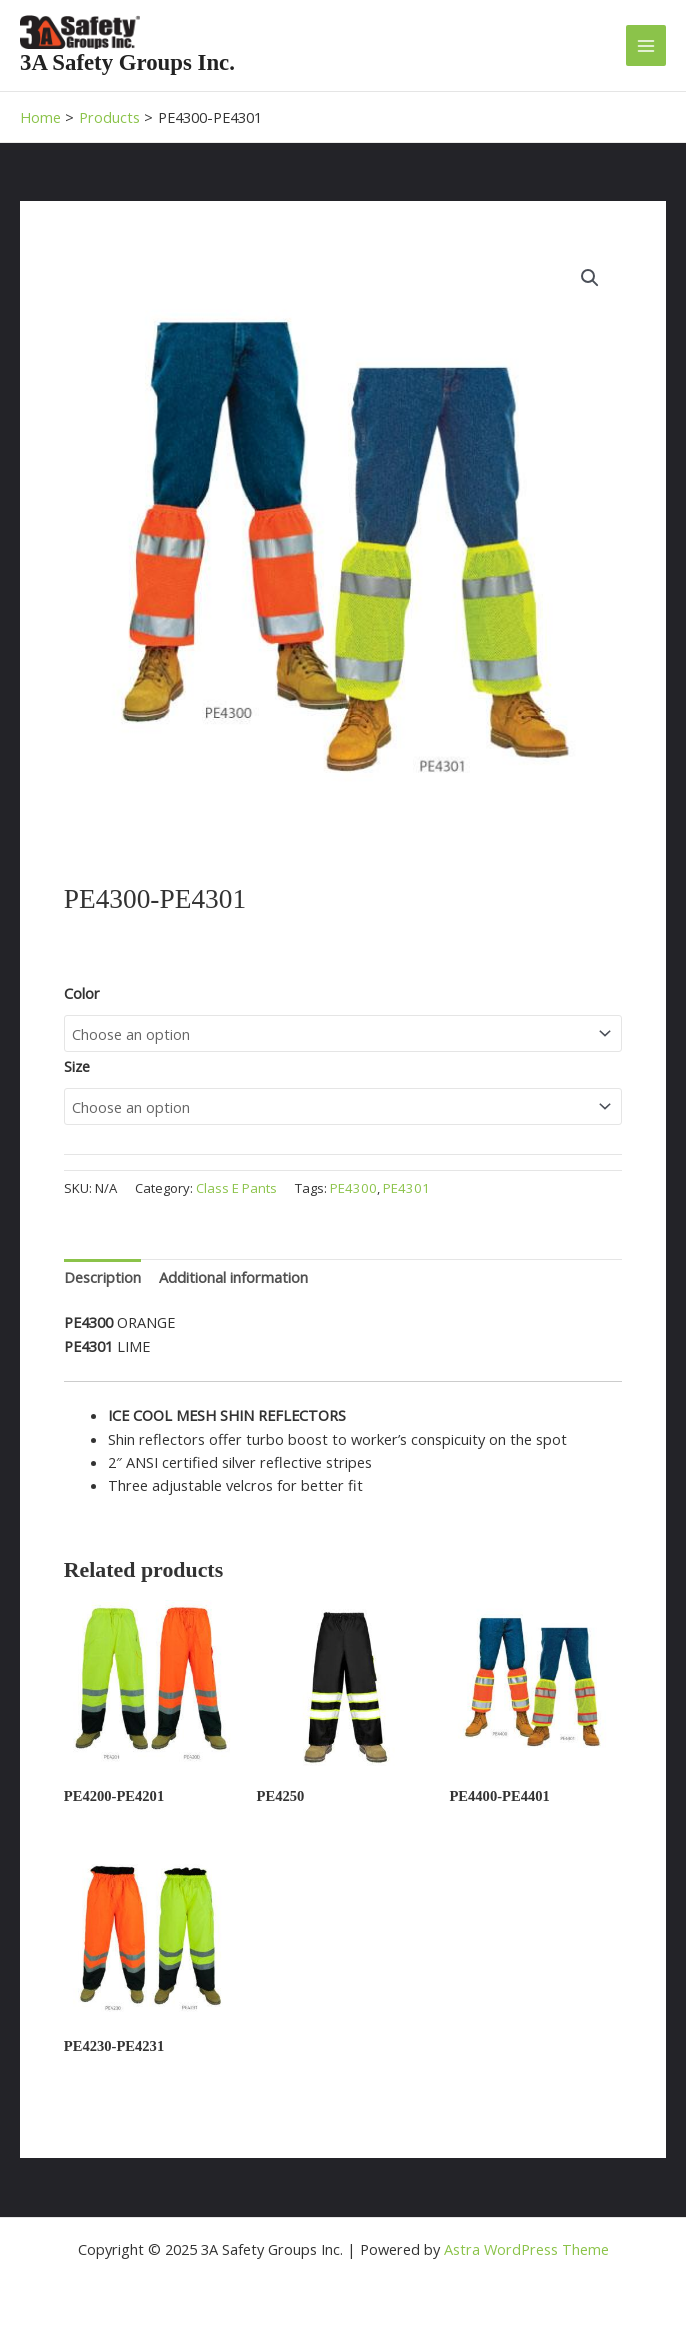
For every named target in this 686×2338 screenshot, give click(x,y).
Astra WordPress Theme (526, 2249)
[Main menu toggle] (646, 45)
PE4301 (406, 1188)
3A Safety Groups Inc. (127, 62)
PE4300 (353, 1188)
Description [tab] (102, 1277)
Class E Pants (236, 1188)
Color (82, 993)
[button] (590, 278)
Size (77, 1066)
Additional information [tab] (233, 1277)
